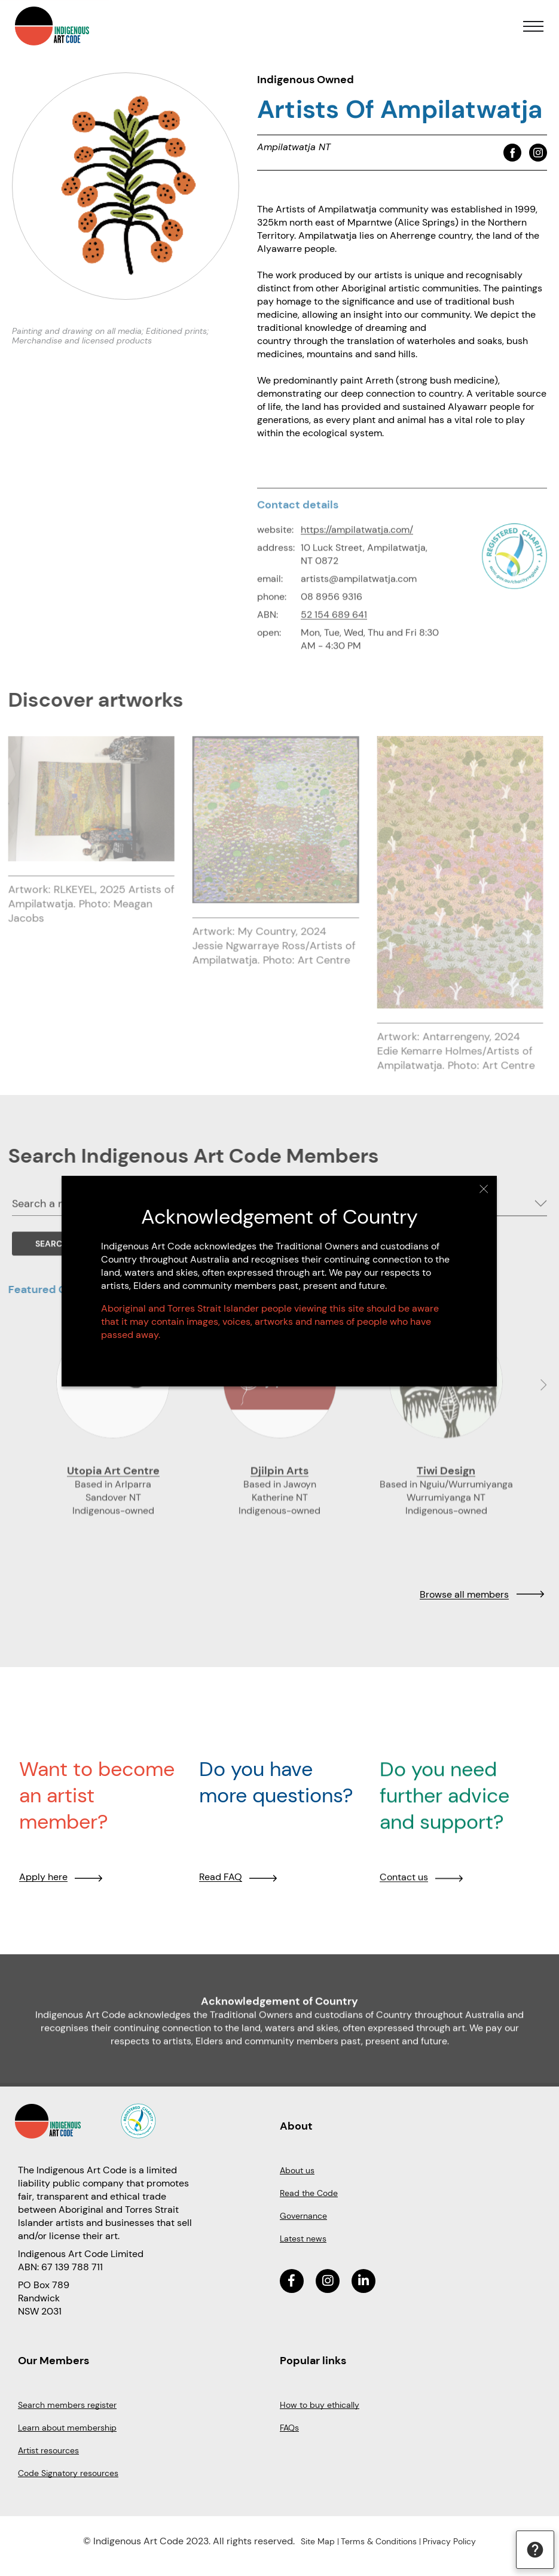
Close (483, 1189)
